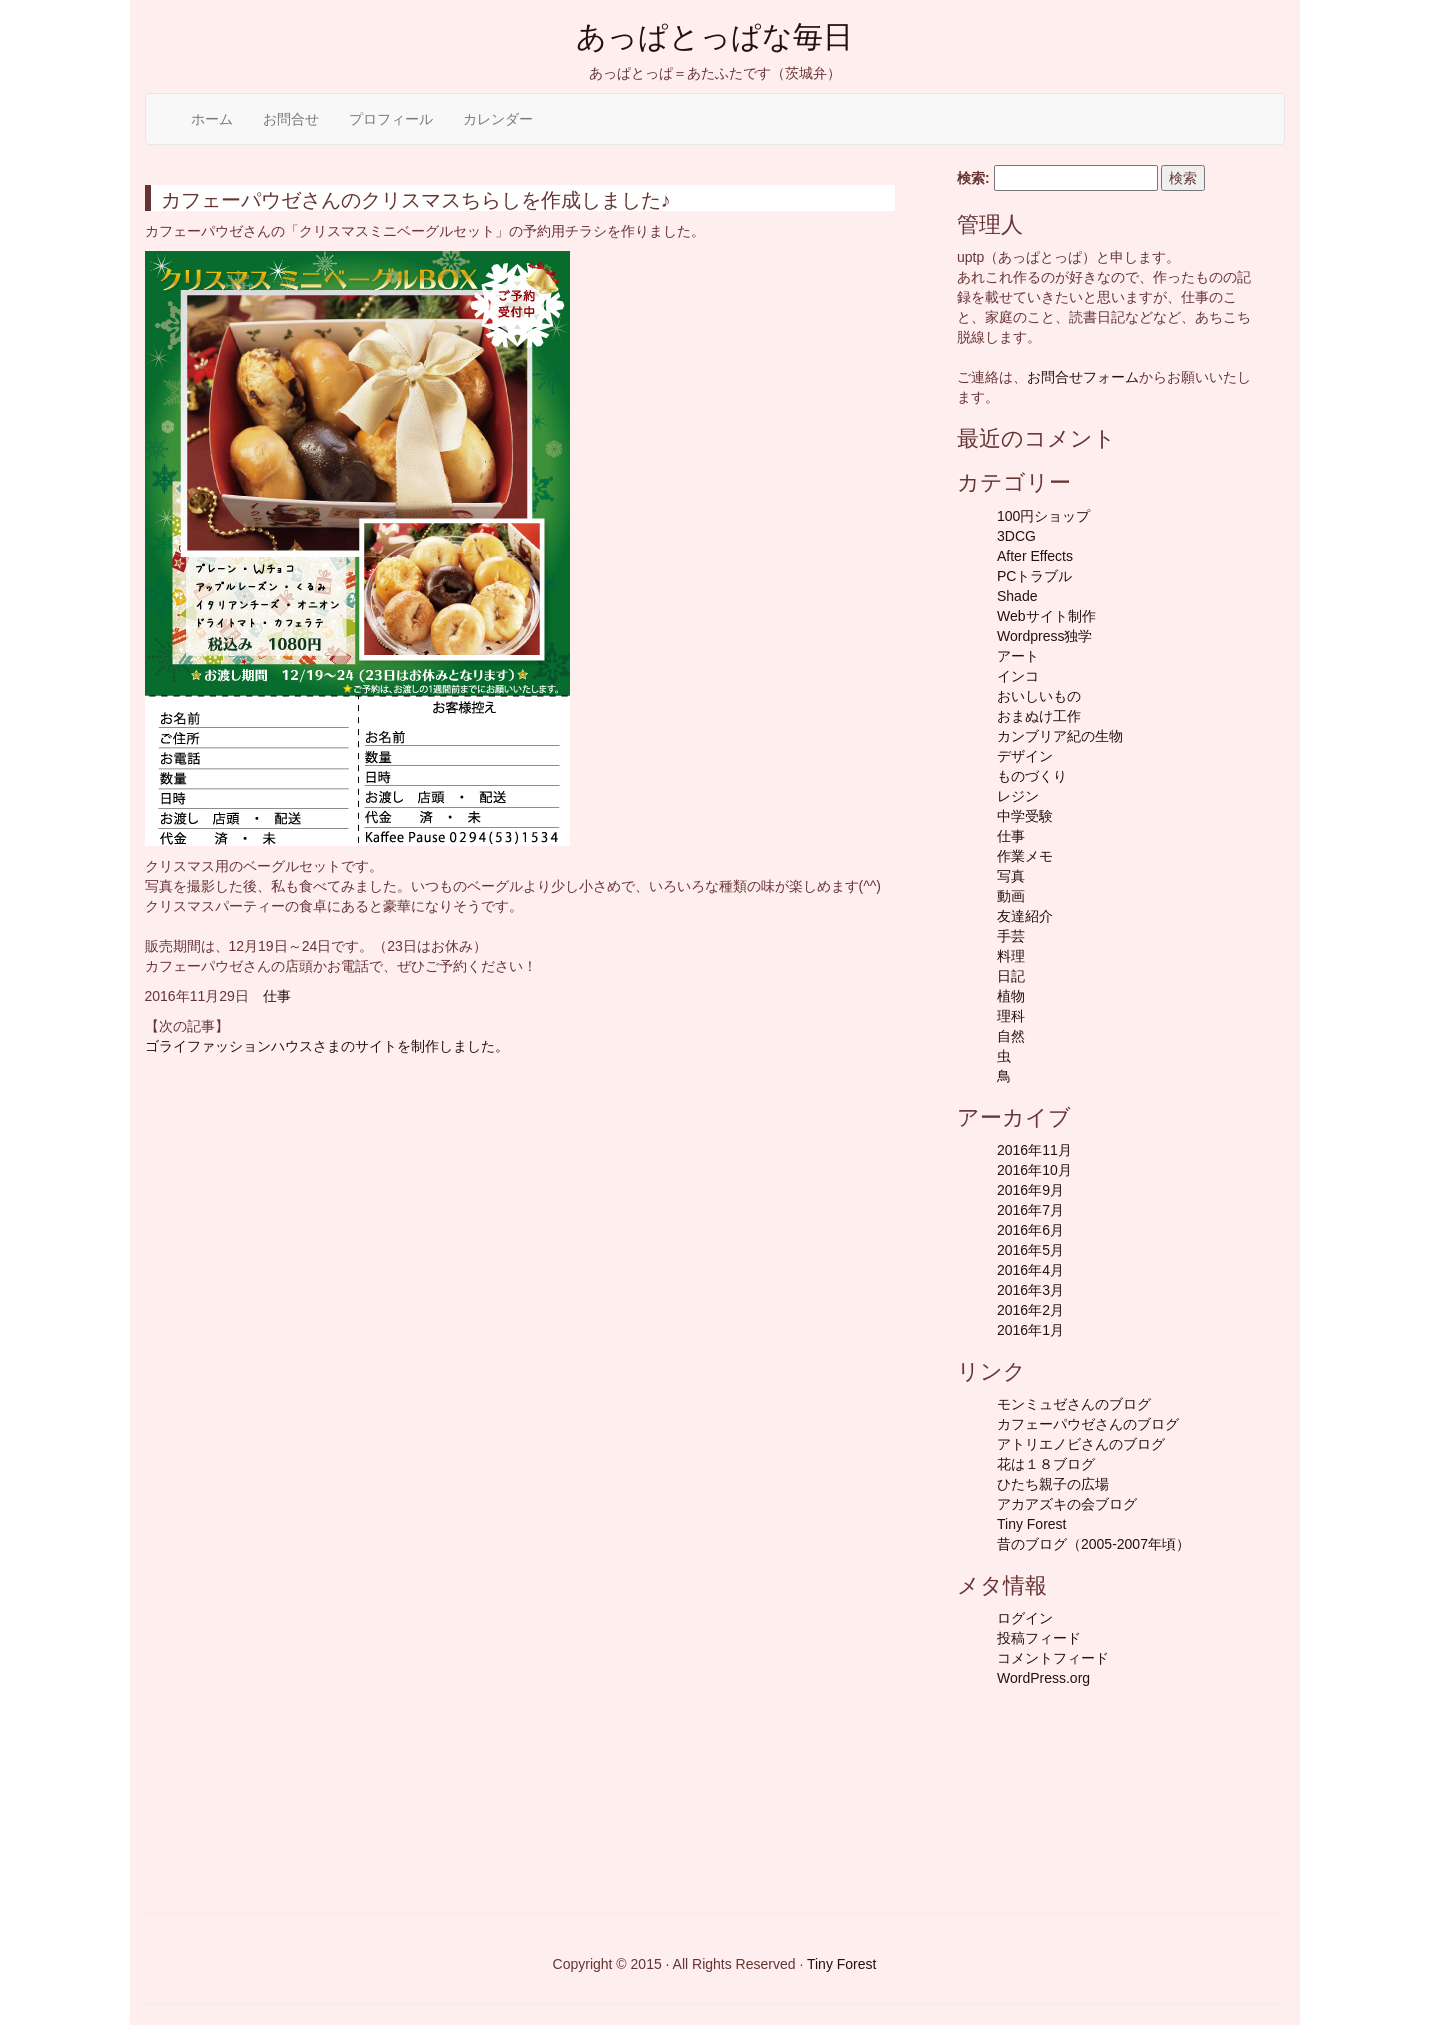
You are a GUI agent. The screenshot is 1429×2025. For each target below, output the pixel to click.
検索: (973, 178)
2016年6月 (1030, 1230)
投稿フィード (1039, 1638)
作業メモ (1025, 856)
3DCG (1016, 536)
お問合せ (291, 119)
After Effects (1035, 556)
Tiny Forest (1032, 1524)
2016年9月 (1030, 1190)
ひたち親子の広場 (1053, 1484)
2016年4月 (1030, 1270)
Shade (1017, 596)
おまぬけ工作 (1039, 716)
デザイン (1025, 756)
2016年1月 (1030, 1330)
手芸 (1011, 936)
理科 (1011, 1016)
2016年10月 (1034, 1170)
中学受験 (1025, 816)
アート (1018, 656)
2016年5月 (1030, 1250)
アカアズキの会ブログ (1067, 1504)
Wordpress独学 (1044, 636)
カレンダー (498, 119)
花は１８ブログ (1046, 1464)
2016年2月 (1030, 1310)
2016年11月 (1034, 1150)
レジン (1018, 796)
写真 (1011, 876)
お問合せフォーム (1083, 377)
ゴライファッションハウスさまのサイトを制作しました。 (327, 1046)
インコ (1018, 676)
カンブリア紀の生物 (1060, 736)
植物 (1011, 996)
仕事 (277, 996)
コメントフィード (1053, 1658)
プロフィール (391, 119)
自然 (1011, 1036)
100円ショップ (1043, 516)
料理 (1011, 956)
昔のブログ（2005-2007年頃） (1093, 1544)
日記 (1011, 976)
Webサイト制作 (1046, 616)
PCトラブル (1034, 576)
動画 (1011, 896)
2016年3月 (1030, 1290)
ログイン (1025, 1618)
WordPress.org (1043, 1678)
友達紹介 (1025, 916)
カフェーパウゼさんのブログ (1088, 1424)
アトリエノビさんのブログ (1081, 1444)
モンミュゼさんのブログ (1074, 1404)
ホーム (212, 119)
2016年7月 (1030, 1210)
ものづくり (1032, 776)
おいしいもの (1039, 696)
